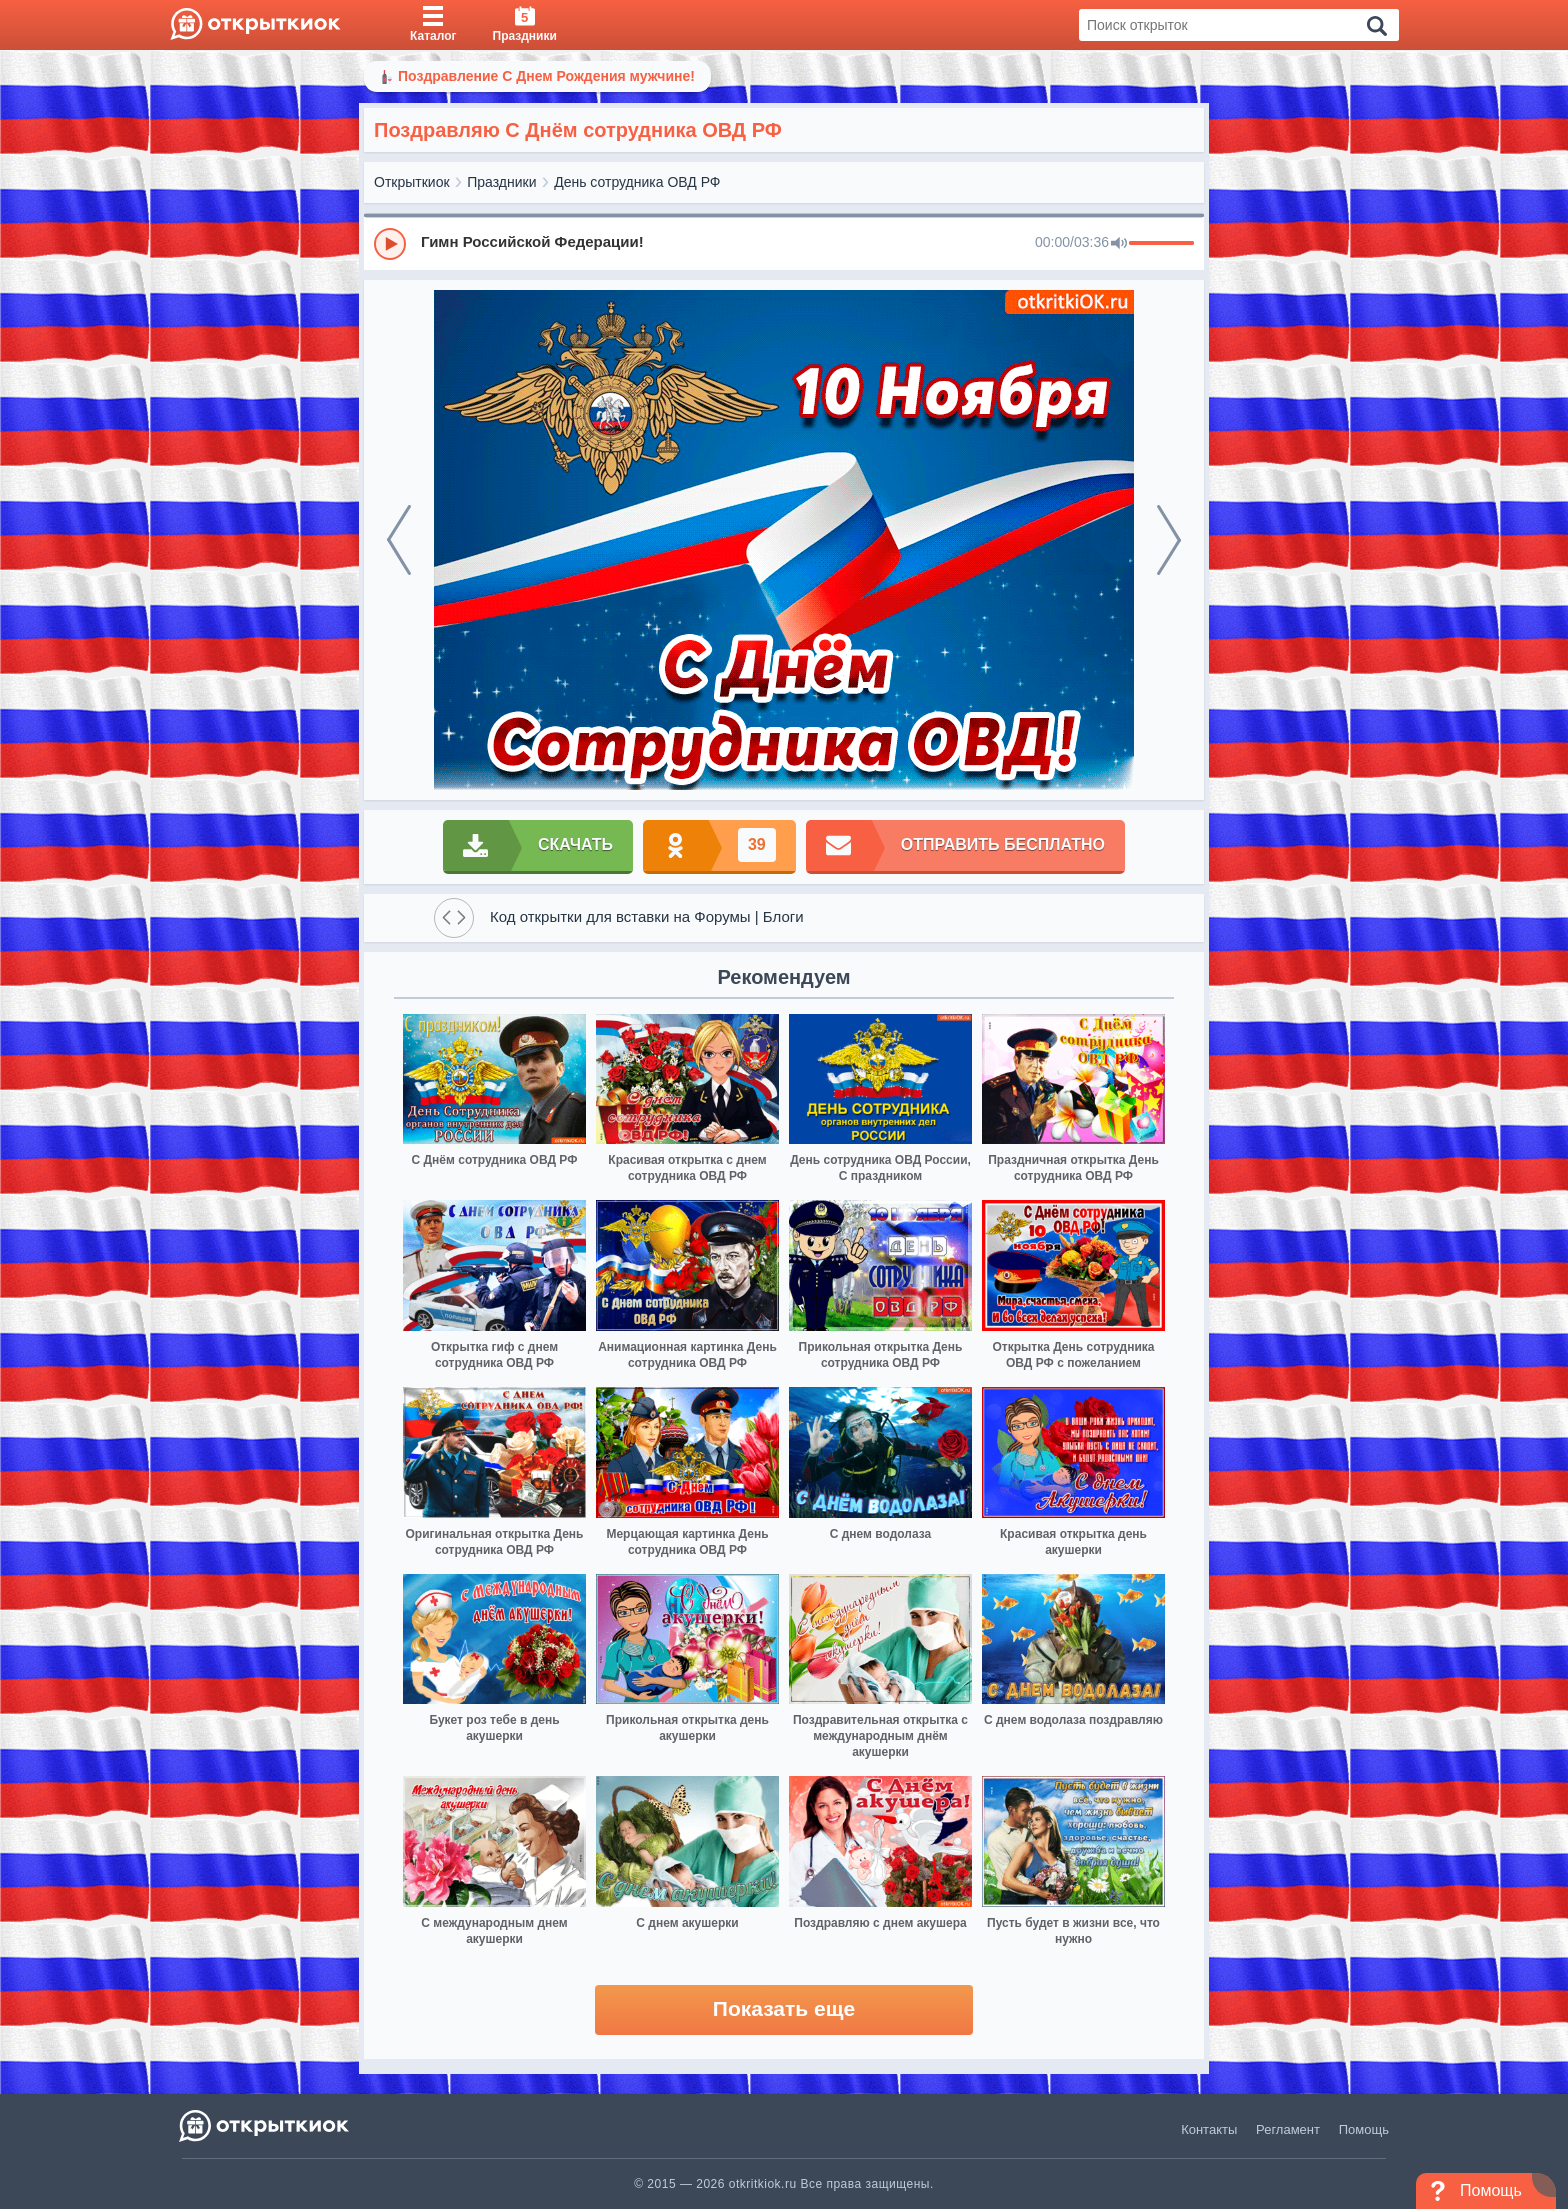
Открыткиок (412, 182)
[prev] (399, 540)
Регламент (1288, 2129)
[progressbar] (1161, 244)
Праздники (501, 182)
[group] (784, 243)
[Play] (390, 244)
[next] (1169, 540)
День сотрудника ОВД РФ (637, 182)
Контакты (1209, 2129)
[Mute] (1119, 244)
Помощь (1364, 2129)
